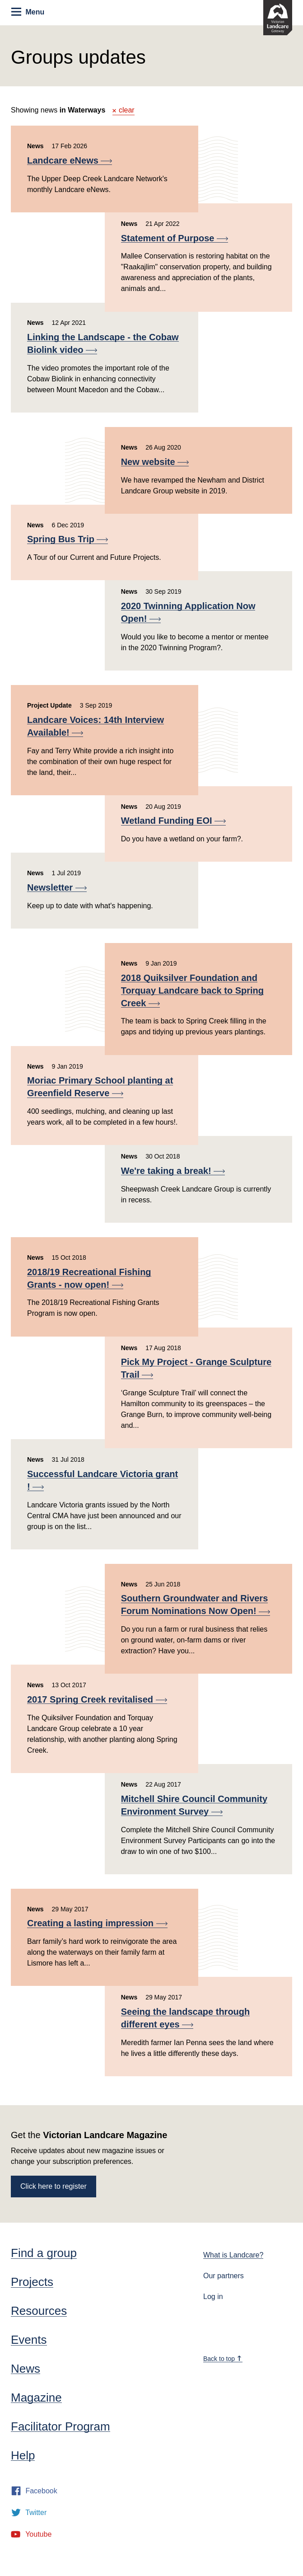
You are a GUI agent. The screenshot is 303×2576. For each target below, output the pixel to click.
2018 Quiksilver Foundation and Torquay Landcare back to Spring (192, 990)
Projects (32, 2282)
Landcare (69, 160)
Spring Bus (67, 539)
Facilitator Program (60, 2426)
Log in (213, 2296)
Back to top (222, 2358)
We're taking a (173, 1171)
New (155, 462)
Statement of (174, 238)
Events (29, 2339)
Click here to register (53, 2186)
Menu (27, 12)
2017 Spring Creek (97, 1699)
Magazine (36, 2397)
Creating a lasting (97, 1923)
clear (123, 110)
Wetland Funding (173, 821)
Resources (39, 2311)
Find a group (44, 2253)
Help (23, 2455)
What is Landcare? (233, 2255)
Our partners (223, 2276)
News (25, 2368)
